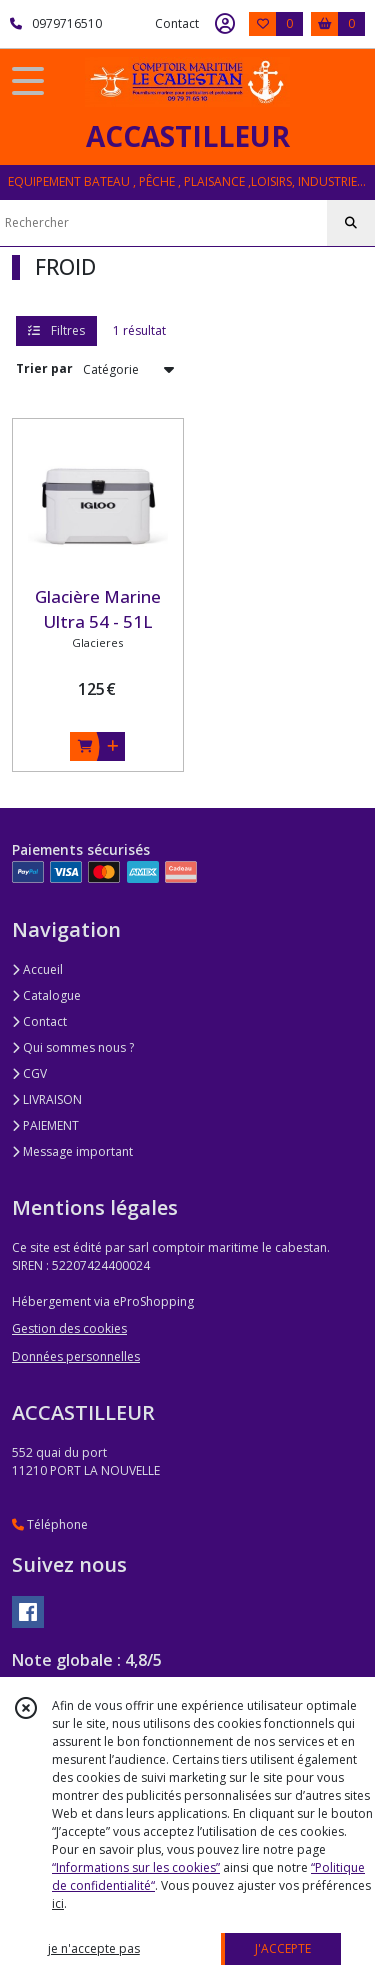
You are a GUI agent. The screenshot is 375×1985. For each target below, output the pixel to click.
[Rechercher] (351, 223)
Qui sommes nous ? (73, 1047)
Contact (177, 23)
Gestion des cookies (69, 1328)
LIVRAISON (47, 1099)
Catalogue (46, 995)
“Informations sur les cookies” (136, 1867)
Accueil (37, 969)
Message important (72, 1151)
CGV (29, 1073)
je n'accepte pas (94, 1948)
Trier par (44, 368)
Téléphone (50, 1524)
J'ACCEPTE (283, 1948)
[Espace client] (225, 24)
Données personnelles (76, 1356)
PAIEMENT (45, 1125)
